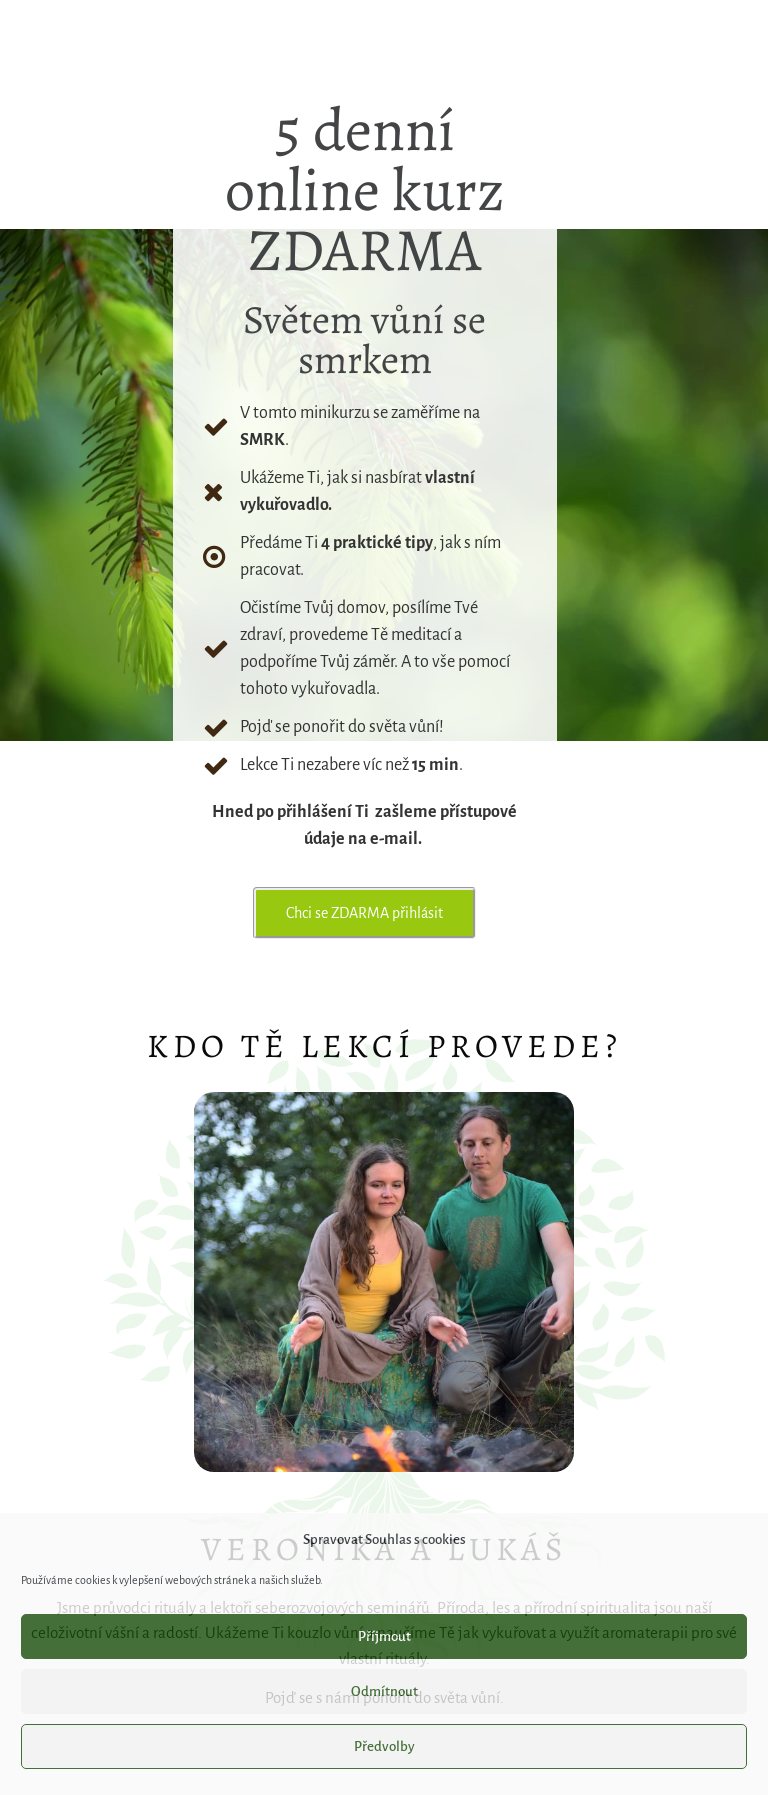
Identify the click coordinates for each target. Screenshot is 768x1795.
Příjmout (384, 1636)
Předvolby (384, 1746)
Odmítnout (384, 1691)
